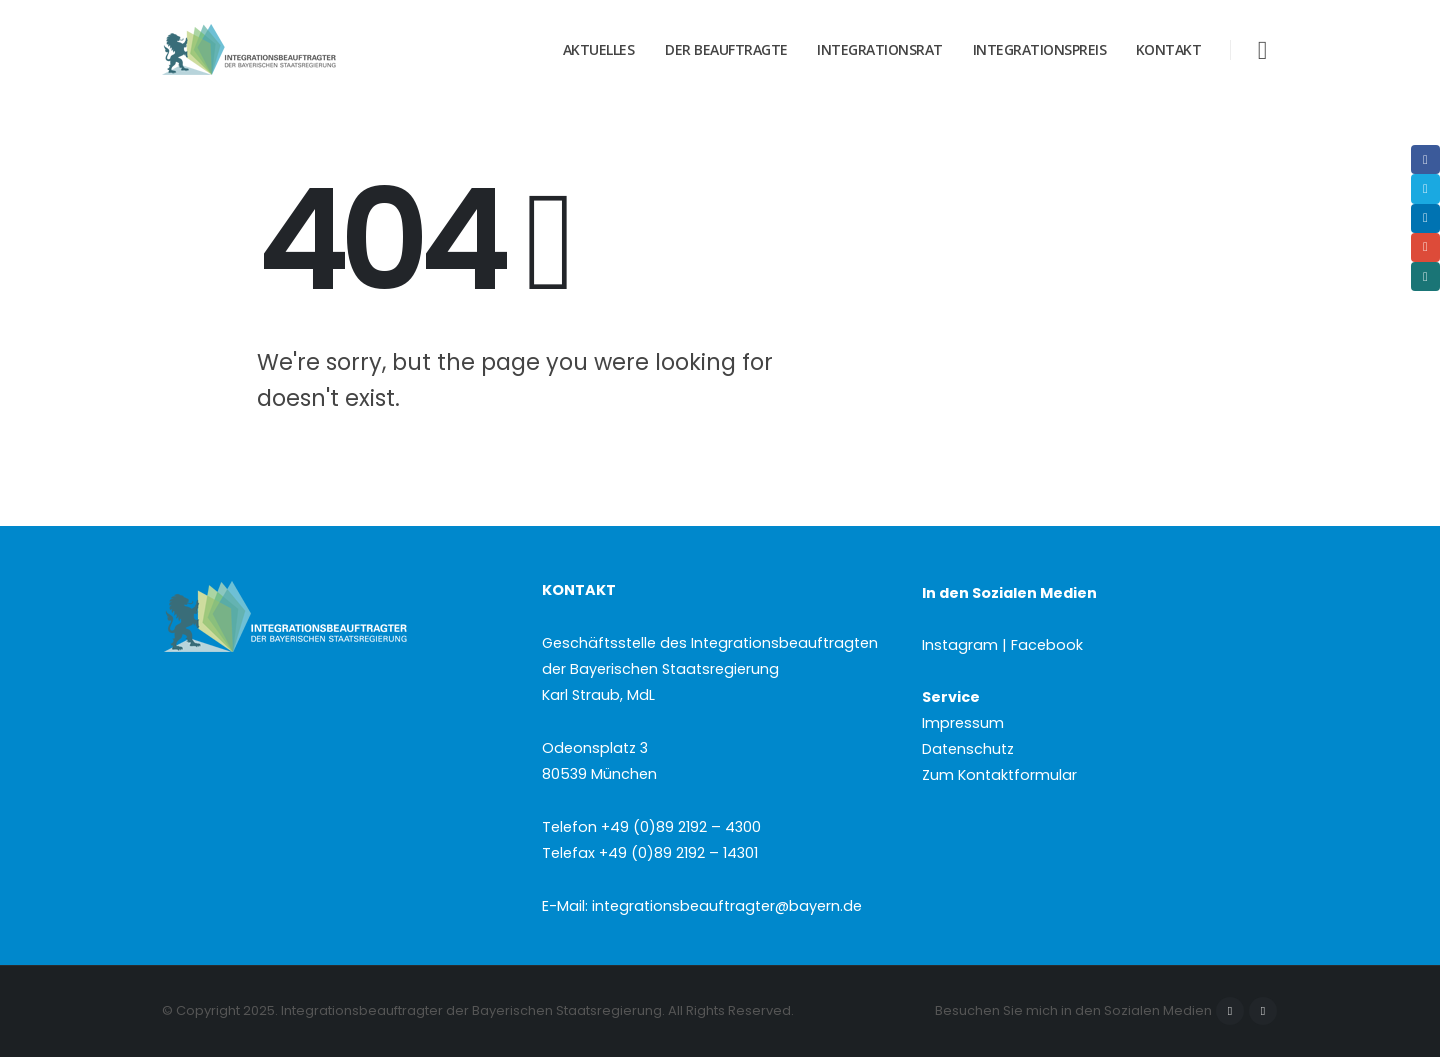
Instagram (1263, 1011)
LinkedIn (1425, 218)
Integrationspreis (1040, 49)
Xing (1425, 276)
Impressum (963, 723)
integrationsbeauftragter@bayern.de (727, 906)
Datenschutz (968, 749)
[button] (1262, 50)
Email (1425, 247)
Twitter (1425, 188)
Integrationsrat (880, 49)
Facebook (1230, 1011)
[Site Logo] (287, 50)
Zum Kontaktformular (999, 775)
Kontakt (1169, 49)
